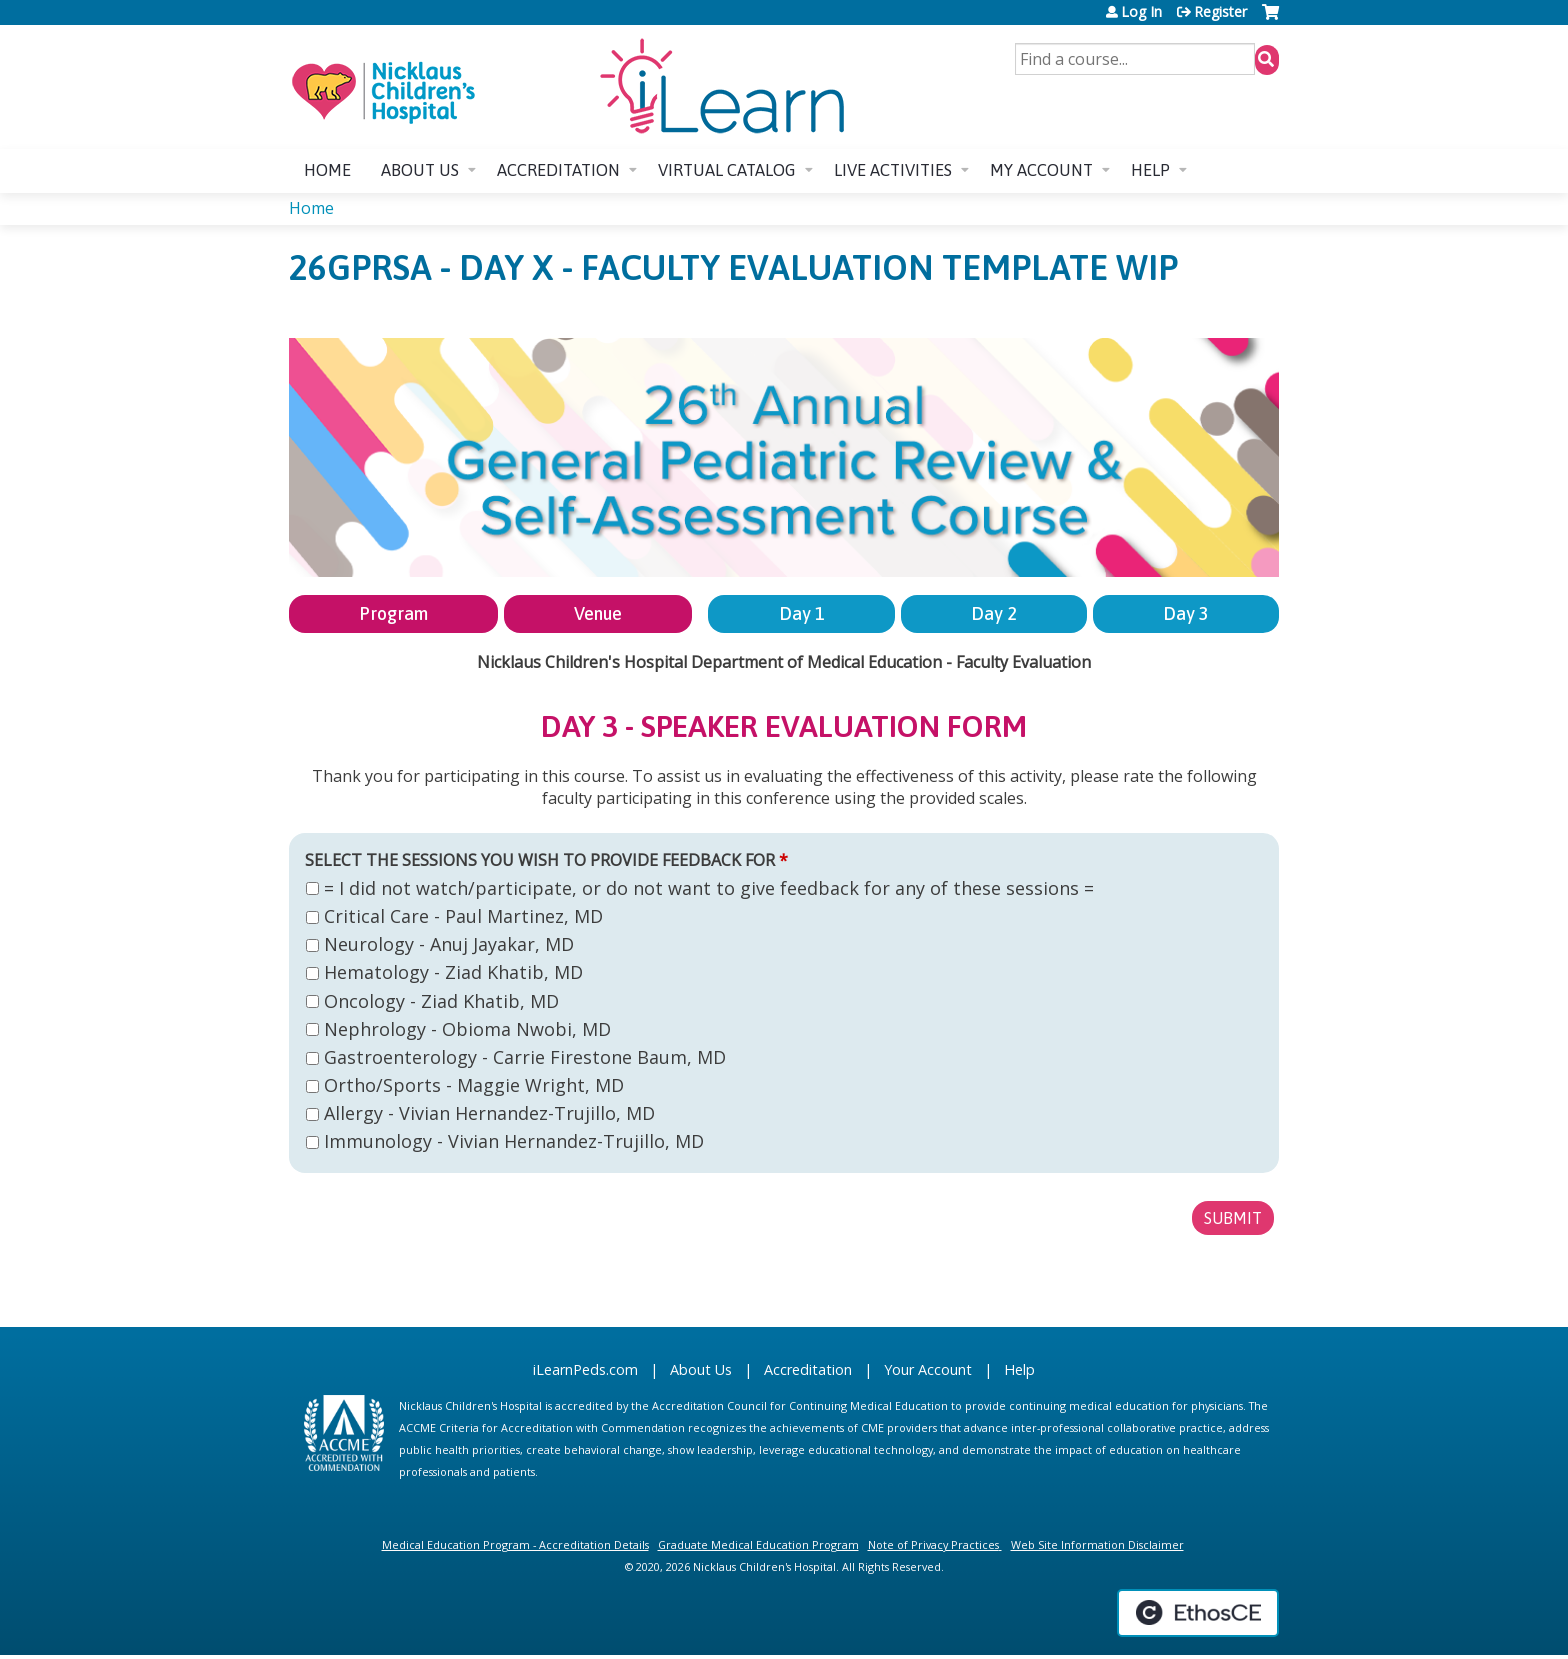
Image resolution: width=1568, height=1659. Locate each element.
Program (393, 613)
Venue (598, 613)
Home (327, 170)
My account (1041, 170)
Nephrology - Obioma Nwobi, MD (467, 1029)
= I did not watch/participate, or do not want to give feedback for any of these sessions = (709, 888)
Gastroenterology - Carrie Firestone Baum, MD (525, 1057)
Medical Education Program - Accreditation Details (515, 1544)
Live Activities (893, 170)
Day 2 (994, 613)
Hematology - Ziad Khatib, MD (453, 972)
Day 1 (802, 613)
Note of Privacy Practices (933, 1544)
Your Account (928, 1369)
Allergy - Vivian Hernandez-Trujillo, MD (489, 1113)
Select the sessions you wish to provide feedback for (540, 860)
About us (420, 170)
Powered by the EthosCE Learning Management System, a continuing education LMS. (1198, 1613)
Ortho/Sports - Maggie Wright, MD (474, 1085)
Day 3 (1186, 613)
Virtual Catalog (727, 170)
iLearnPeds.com (585, 1369)
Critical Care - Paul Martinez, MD (463, 916)
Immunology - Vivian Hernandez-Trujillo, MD (514, 1141)
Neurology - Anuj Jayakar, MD (449, 944)
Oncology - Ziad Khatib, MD (441, 1001)
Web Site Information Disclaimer (1097, 1544)
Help (1150, 170)
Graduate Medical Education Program (758, 1544)
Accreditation (558, 170)
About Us (701, 1369)
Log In (1141, 12)
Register (1220, 12)
